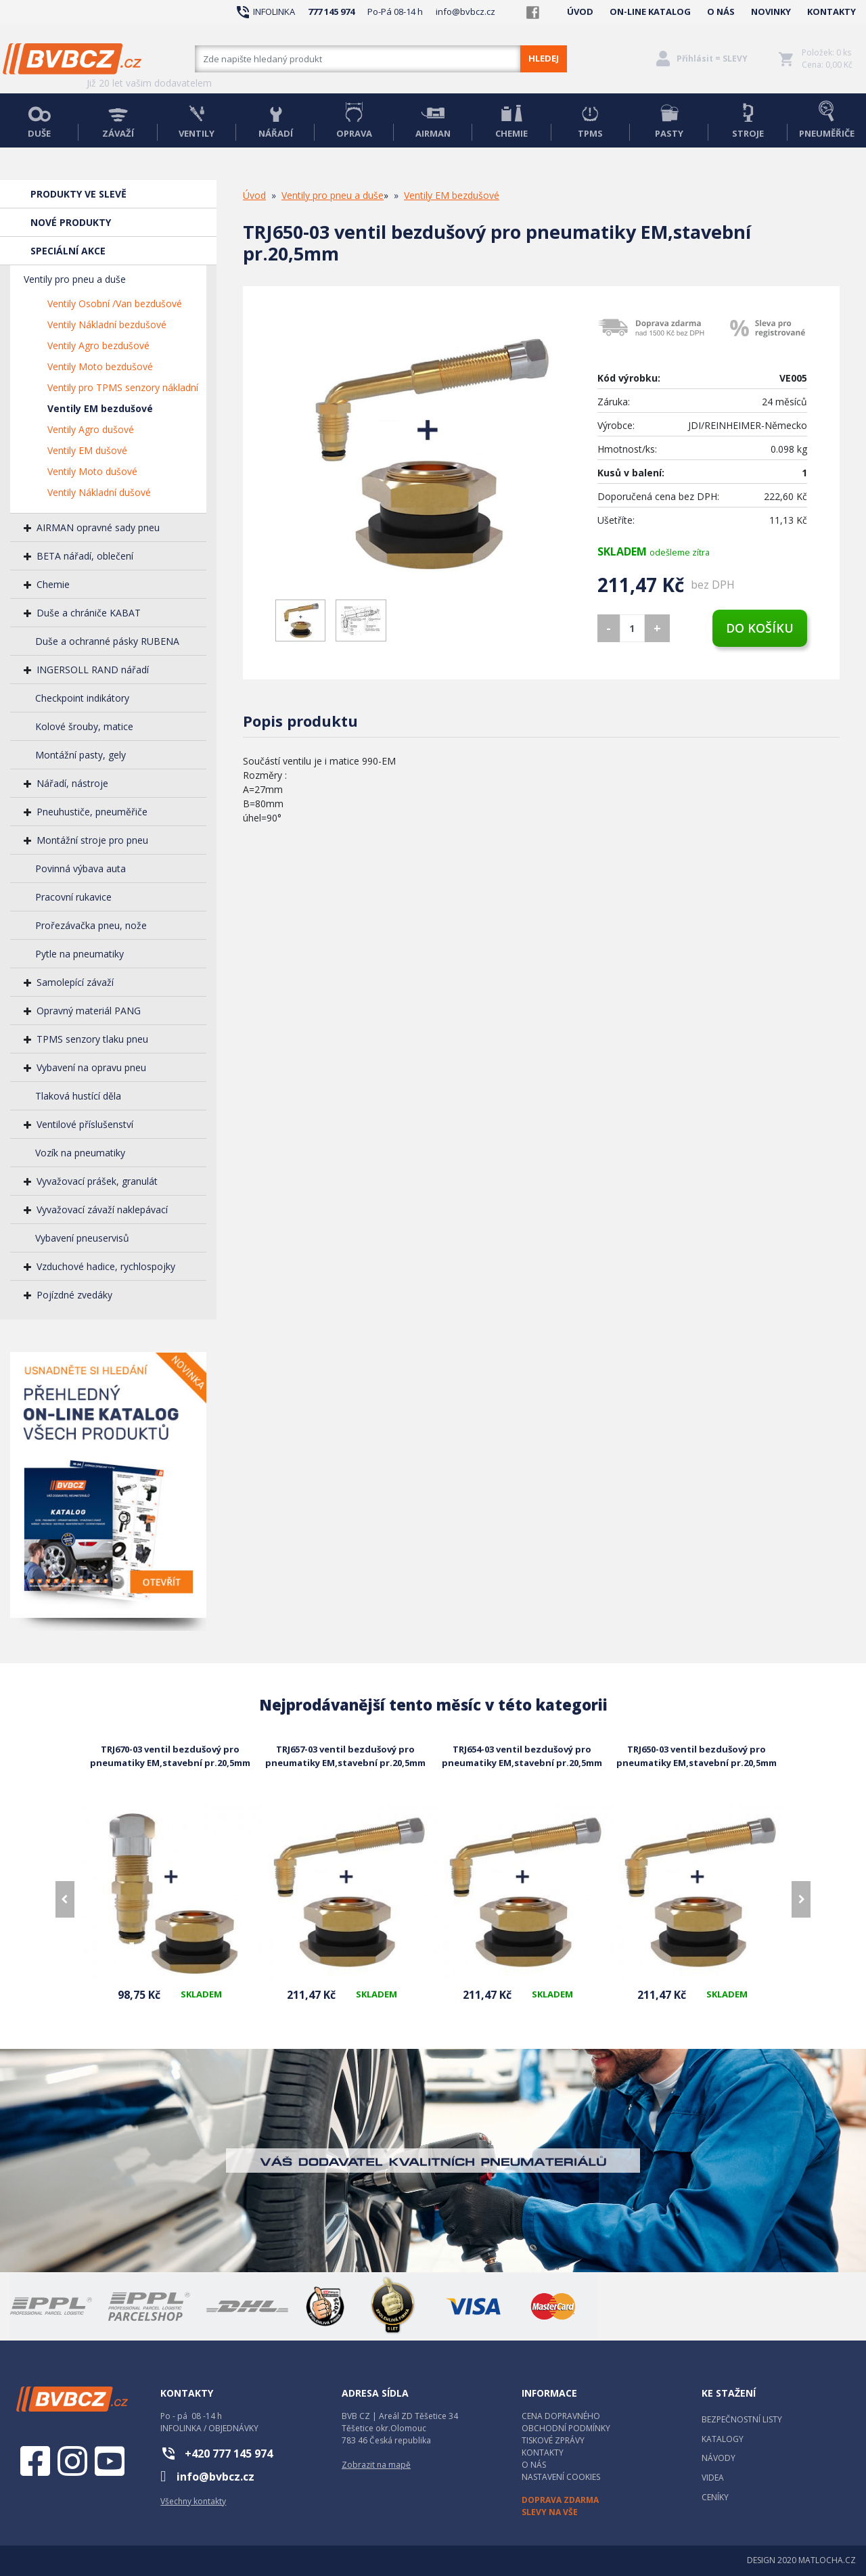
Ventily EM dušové (87, 450)
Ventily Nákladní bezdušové (106, 324)
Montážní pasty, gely (80, 754)
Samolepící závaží (75, 982)
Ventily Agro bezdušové (98, 345)
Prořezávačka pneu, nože (91, 925)
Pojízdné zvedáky (74, 1294)
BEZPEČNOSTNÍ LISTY (742, 2419)
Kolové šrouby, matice (84, 726)
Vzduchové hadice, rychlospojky (106, 1266)
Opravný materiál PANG (89, 1010)
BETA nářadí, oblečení (85, 555)
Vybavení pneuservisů (82, 1237)
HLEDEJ (543, 58)
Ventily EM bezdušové (100, 408)
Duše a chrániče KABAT (89, 612)
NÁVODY (718, 2458)
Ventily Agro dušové (90, 429)
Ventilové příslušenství (85, 1124)
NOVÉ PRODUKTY (70, 222)
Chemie (53, 584)
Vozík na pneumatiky (80, 1152)
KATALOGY (723, 2439)
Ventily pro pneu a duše (75, 279)
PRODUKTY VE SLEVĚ (78, 193)
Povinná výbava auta (80, 868)
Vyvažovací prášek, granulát (97, 1181)
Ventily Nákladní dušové (99, 492)
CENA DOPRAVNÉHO (561, 2416)
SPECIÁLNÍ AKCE (68, 250)
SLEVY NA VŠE (550, 2512)
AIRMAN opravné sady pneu (98, 527)
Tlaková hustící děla (78, 1095)
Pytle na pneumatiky (79, 953)
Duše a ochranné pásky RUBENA (107, 641)
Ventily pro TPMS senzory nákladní (122, 387)
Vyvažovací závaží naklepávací (102, 1209)
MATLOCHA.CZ (827, 2560)
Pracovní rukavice (73, 896)
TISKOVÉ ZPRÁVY (553, 2440)
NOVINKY (771, 11)
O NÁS (721, 11)
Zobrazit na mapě (376, 2464)
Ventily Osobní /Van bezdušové (114, 303)
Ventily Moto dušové (92, 471)
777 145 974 (331, 11)
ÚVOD (580, 11)
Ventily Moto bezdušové (100, 366)
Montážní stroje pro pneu (92, 840)
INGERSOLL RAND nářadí (93, 669)
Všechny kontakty (193, 2501)
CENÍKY (715, 2497)
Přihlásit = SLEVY (712, 58)
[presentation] (64, 1899)
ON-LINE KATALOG (650, 11)
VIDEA (713, 2477)
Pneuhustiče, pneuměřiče (92, 811)
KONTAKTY (831, 11)
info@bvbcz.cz (465, 11)
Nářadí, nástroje (72, 783)
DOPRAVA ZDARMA (560, 2500)
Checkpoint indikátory (82, 698)
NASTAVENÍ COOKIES (561, 2477)
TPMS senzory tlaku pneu (92, 1039)
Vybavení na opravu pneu (91, 1067)
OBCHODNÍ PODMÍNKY (566, 2428)
